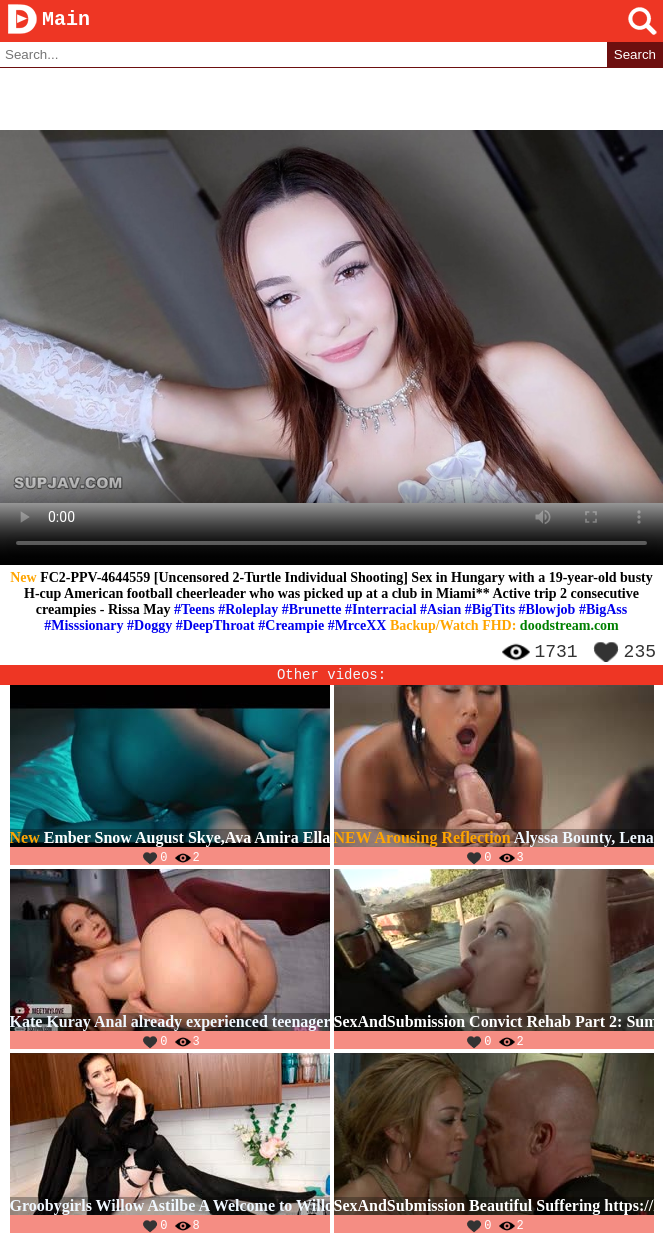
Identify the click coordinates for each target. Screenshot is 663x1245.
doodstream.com (569, 626)
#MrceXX (357, 626)
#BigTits (490, 610)
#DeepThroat (215, 626)
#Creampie (291, 626)
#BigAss (603, 610)
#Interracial (381, 610)
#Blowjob (547, 610)
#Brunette (312, 610)
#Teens (194, 610)
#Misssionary (83, 626)
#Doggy (149, 626)
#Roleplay (248, 610)
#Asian (440, 610)
